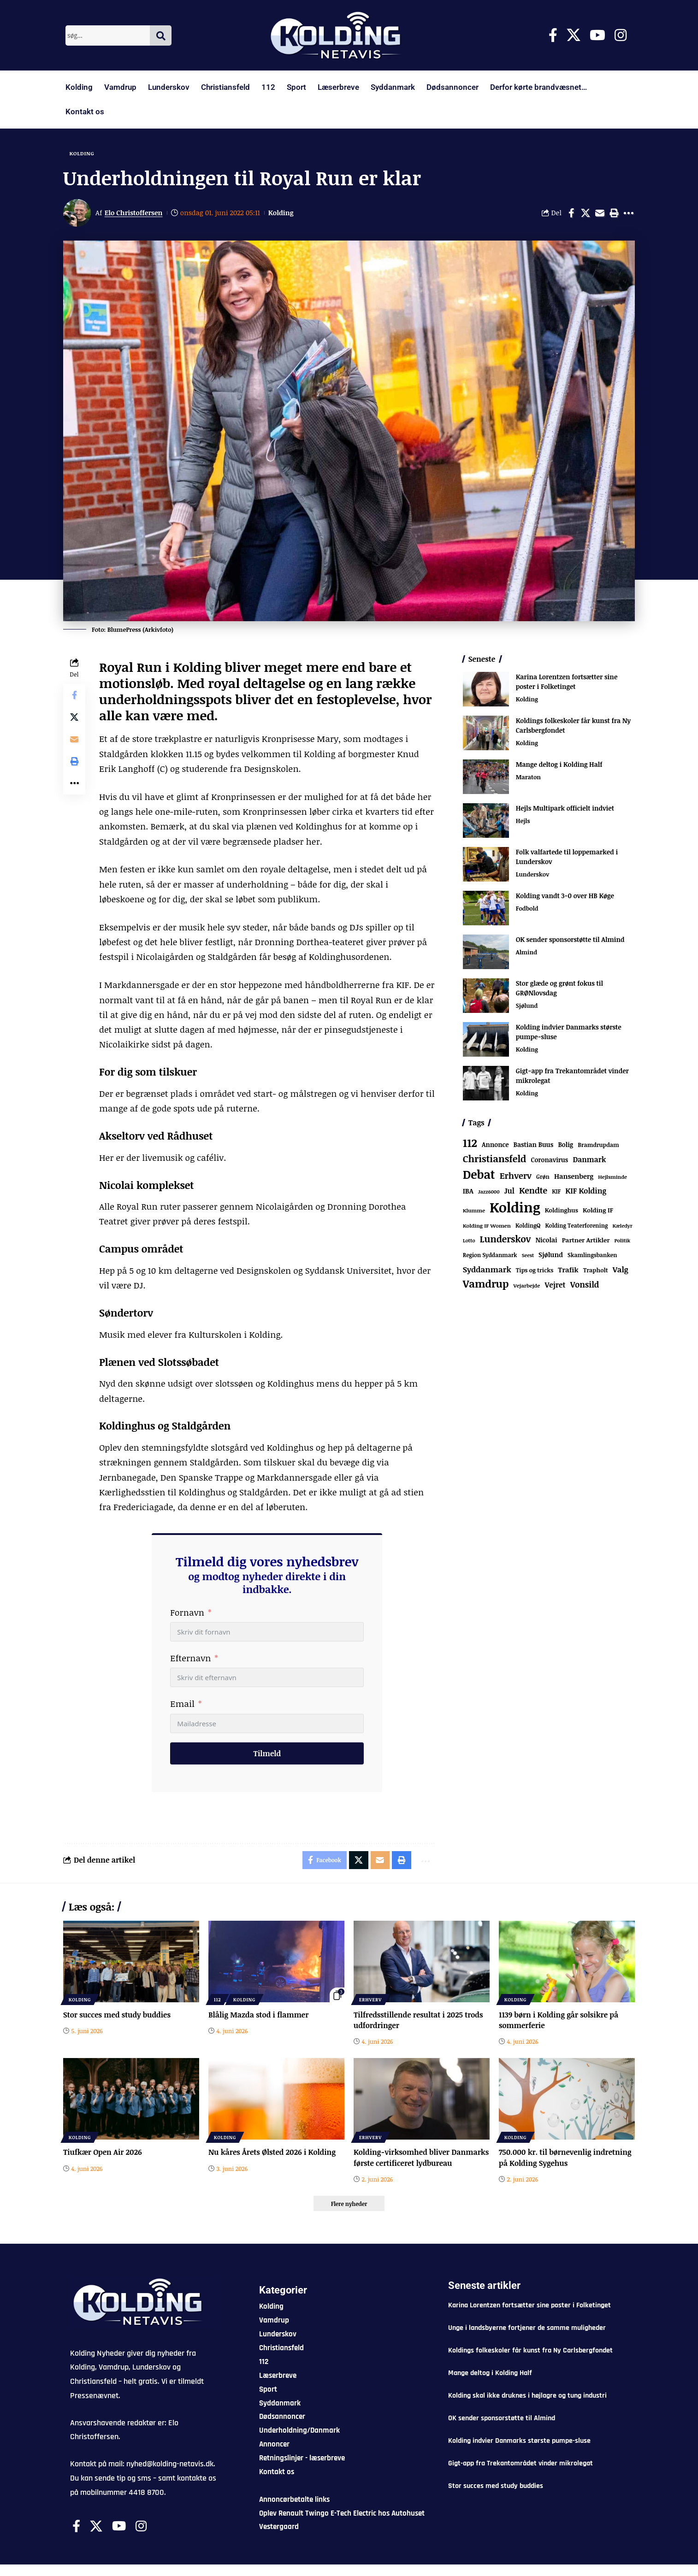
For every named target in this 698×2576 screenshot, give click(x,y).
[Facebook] (553, 35)
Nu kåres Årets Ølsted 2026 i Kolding (272, 2153)
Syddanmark (393, 87)
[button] (614, 213)
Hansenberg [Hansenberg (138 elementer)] (573, 1176)
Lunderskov (168, 87)
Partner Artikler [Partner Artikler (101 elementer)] (585, 1240)
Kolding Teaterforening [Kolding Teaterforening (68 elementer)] (576, 1226)
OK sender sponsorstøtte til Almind (570, 939)
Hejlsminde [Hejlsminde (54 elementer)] (612, 1177)
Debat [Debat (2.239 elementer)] (479, 1174)
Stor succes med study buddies (117, 2015)
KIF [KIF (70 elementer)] (556, 1192)
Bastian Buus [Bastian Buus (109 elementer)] (534, 1145)
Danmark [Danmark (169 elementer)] (589, 1159)
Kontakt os (84, 111)
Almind (527, 953)
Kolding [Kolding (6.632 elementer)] (515, 1207)
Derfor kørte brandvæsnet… (538, 87)
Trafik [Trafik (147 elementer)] (568, 1269)
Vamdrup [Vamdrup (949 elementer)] (486, 1284)
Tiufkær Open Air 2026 (102, 2153)
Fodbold (527, 909)
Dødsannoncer (452, 87)
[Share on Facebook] (571, 213)
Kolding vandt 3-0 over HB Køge (565, 896)
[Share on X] (585, 213)
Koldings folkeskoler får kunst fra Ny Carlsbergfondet (530, 2362)
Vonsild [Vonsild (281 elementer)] (584, 1284)
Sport (296, 87)
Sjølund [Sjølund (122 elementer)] (550, 1255)
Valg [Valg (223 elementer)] (620, 1269)
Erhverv (370, 2000)
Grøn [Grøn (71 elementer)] (543, 1177)
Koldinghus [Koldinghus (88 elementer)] (561, 1210)
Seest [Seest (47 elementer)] (528, 1255)
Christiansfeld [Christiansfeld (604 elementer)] (494, 1158)
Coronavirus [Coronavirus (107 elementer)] (549, 1159)
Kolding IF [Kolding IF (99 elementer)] (598, 1210)
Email (182, 1704)
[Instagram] (620, 35)
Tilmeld (267, 1753)
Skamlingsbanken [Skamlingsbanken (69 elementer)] (592, 1255)
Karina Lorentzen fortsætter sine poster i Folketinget (567, 682)
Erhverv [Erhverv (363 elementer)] (516, 1176)
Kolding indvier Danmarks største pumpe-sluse (519, 2452)
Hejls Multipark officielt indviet (565, 808)
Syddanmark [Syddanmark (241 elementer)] (487, 1269)
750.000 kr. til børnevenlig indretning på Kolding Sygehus (566, 2158)
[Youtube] (597, 35)
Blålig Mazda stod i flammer (258, 2015)
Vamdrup (120, 87)
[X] (573, 35)
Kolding (79, 87)
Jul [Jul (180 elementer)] (509, 1191)
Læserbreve (338, 87)
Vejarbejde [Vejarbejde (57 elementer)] (526, 1285)
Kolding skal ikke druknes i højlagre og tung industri (527, 2407)
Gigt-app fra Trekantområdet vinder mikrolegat (520, 2475)
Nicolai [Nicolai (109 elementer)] (546, 1240)
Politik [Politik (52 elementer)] (622, 1240)
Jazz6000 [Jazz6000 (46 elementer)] (489, 1192)
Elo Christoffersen (134, 213)
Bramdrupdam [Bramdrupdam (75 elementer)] (598, 1145)
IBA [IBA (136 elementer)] (468, 1191)
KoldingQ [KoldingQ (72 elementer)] (528, 1226)
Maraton (528, 778)
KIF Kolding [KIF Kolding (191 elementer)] (585, 1191)
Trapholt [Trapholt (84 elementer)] (595, 1270)
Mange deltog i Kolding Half (559, 764)
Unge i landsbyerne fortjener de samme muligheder (527, 2339)
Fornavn (187, 1612)
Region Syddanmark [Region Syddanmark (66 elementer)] (490, 1255)
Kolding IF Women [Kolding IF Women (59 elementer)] (487, 1226)
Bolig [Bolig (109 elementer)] (565, 1145)
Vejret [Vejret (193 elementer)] (554, 1285)
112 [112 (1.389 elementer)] (470, 1143)
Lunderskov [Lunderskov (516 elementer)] (505, 1239)
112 (268, 87)
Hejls (523, 821)
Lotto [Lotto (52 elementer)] (469, 1240)
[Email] (599, 213)
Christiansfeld (225, 87)
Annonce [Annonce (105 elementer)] (495, 1145)
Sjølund (527, 1006)
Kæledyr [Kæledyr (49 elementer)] (622, 1226)
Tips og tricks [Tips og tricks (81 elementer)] (534, 1270)
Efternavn (190, 1658)
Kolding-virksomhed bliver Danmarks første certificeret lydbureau (404, 2163)
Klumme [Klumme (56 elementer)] (474, 1210)
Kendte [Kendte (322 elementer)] (533, 1190)
